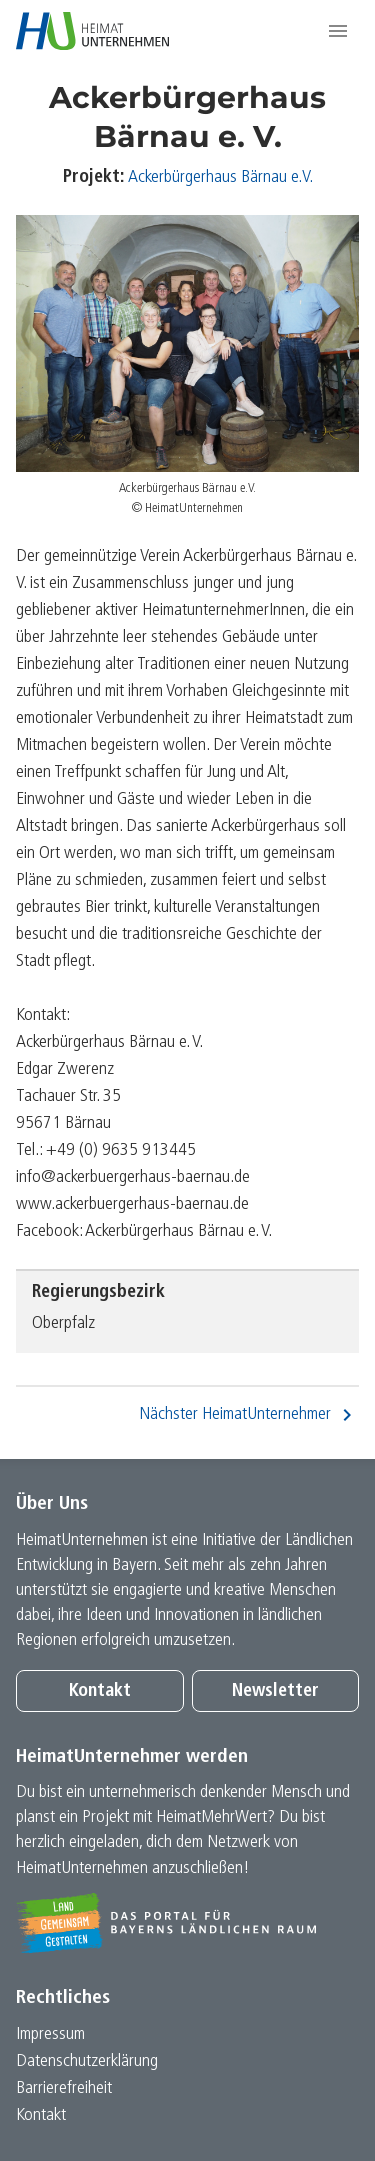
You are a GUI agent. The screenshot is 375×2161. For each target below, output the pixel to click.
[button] (338, 31)
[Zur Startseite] (92, 31)
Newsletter (275, 1691)
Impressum (50, 2034)
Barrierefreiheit (64, 2088)
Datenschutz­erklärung (87, 2061)
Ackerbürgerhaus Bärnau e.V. (220, 177)
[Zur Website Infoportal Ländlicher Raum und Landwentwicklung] (187, 1923)
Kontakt (100, 1691)
